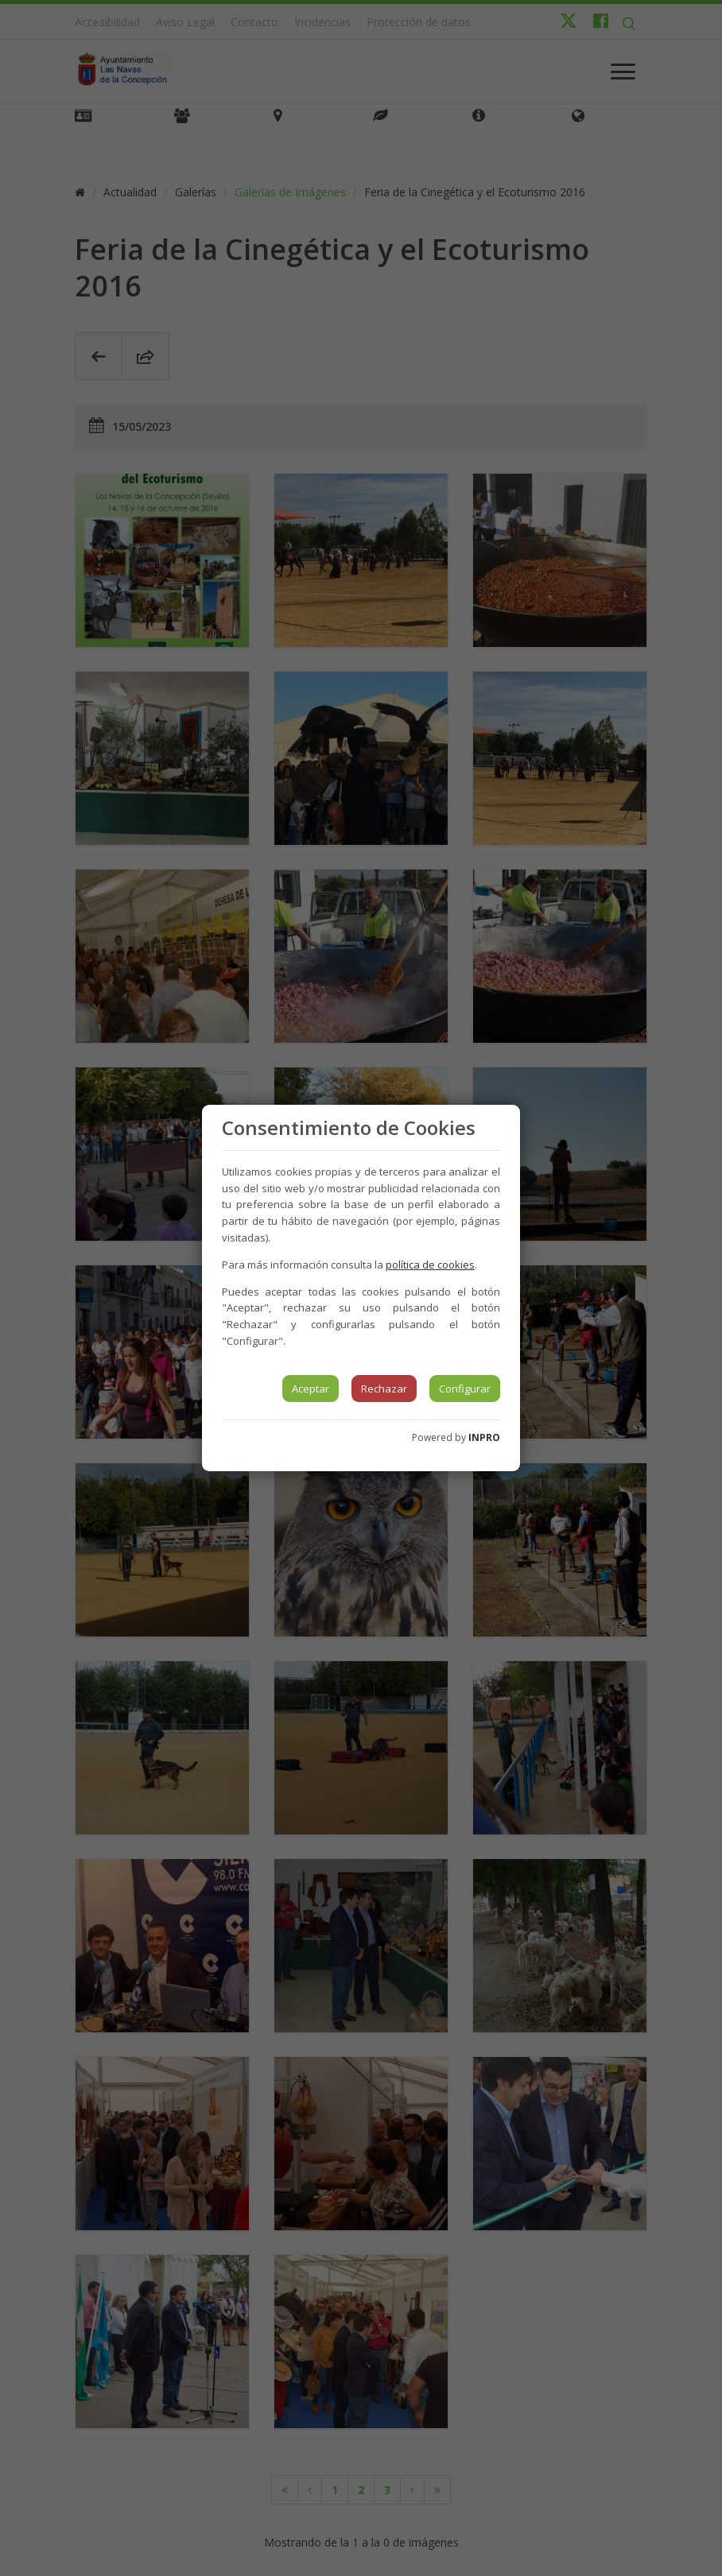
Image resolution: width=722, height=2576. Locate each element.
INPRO (484, 1437)
